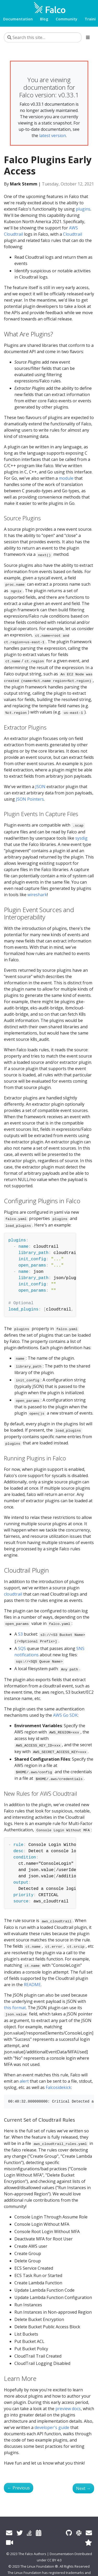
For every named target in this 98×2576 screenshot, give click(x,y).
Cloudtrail (72, 234)
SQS (22, 1648)
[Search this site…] (43, 37)
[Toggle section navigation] (88, 37)
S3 (20, 1634)
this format (15, 2007)
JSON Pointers (30, 799)
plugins (83, 209)
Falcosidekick (58, 2087)
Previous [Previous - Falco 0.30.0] (18, 2488)
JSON (40, 786)
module (66, 478)
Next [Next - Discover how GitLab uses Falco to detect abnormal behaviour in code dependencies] (83, 2488)
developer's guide (51, 2427)
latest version (52, 135)
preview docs (68, 2408)
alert (24, 2081)
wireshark (37, 894)
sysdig (81, 838)
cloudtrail (13, 1594)
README (32, 1984)
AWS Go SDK (65, 1715)
